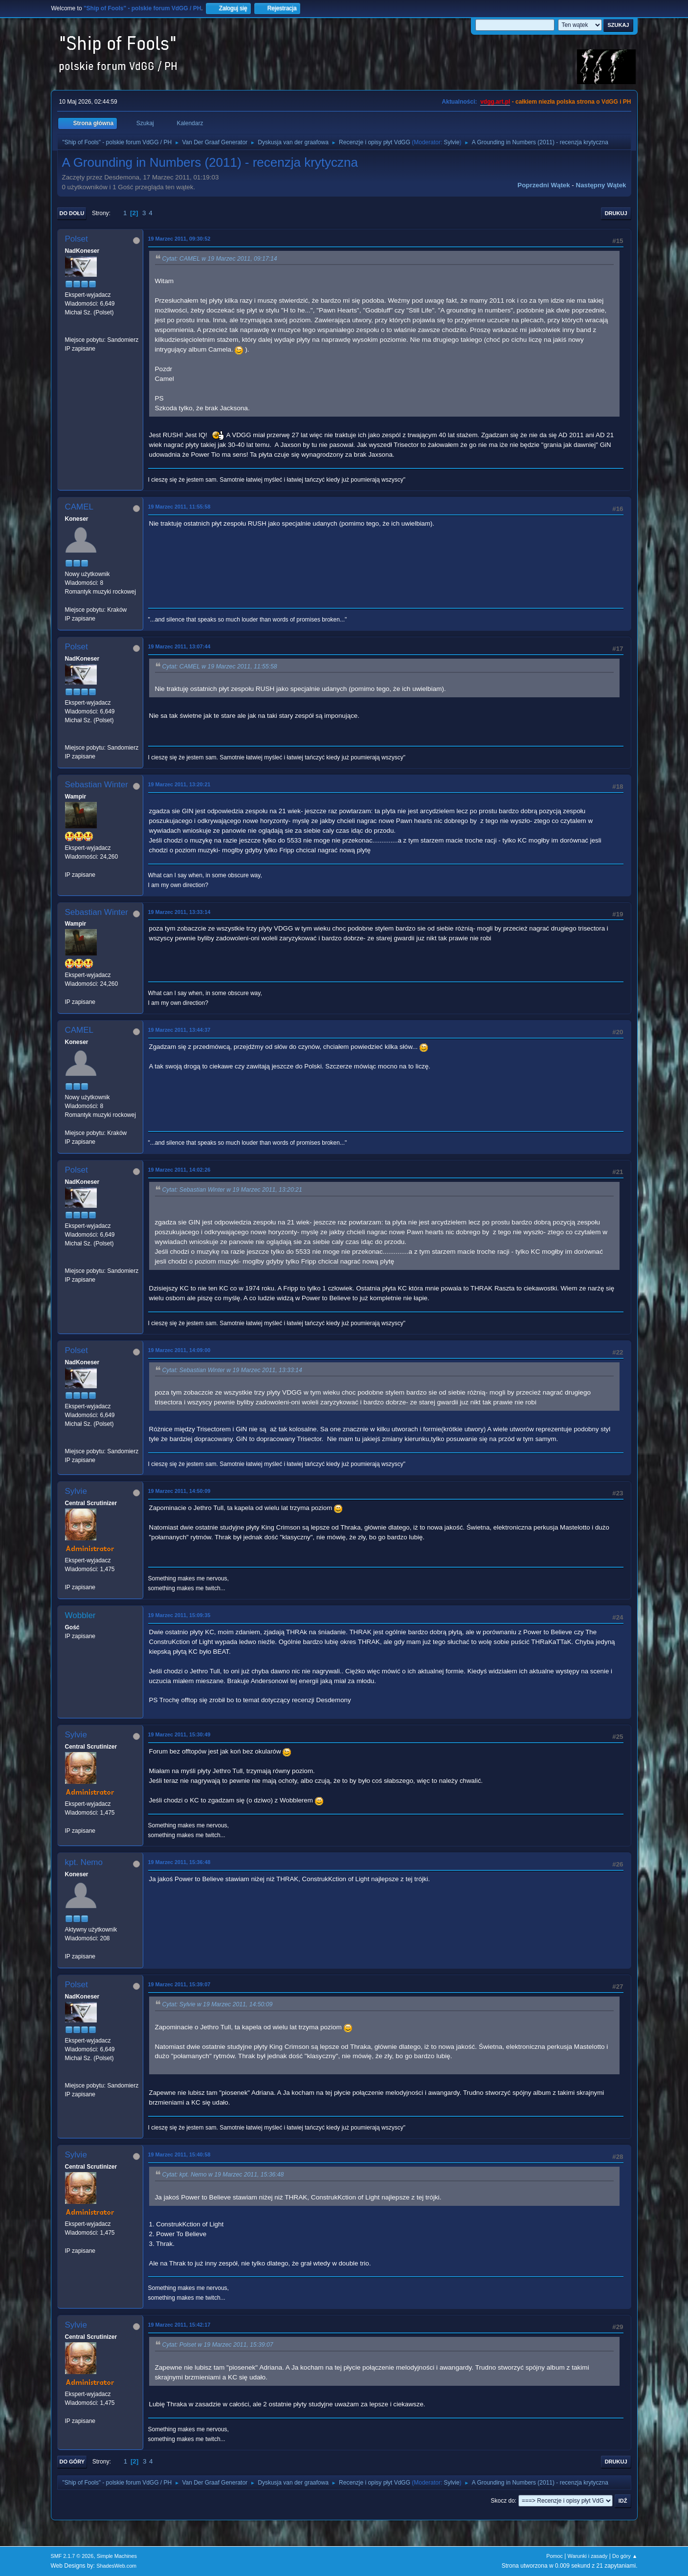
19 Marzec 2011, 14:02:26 (179, 1170)
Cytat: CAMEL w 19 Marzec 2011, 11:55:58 (219, 666)
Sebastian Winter (96, 784)
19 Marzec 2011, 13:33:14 (179, 912)
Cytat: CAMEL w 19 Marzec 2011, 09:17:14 (219, 258)
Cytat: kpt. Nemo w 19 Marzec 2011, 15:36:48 (223, 2175)
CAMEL (79, 506)
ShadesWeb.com (116, 2566)
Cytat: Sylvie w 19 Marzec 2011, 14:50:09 (217, 2004)
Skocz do (503, 2500)
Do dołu (72, 213)
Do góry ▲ (624, 2556)
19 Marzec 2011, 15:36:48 (179, 1862)
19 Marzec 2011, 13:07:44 (179, 646)
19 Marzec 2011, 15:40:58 (179, 2154)
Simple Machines (117, 2556)
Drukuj (616, 213)
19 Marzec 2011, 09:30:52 (179, 239)
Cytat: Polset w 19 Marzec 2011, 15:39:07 (217, 2345)
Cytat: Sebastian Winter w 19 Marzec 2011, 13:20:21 (232, 1190)
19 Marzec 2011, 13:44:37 (179, 1030)
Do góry (72, 2462)
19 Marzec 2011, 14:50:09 (179, 1491)
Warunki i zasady (588, 2556)
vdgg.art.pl (495, 101)
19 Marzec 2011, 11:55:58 (179, 507)
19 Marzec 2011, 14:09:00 (179, 1350)
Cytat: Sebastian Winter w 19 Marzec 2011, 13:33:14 (232, 1370)
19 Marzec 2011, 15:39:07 (179, 1984)
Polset (76, 239)
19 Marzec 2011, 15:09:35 (179, 1615)
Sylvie (452, 142)
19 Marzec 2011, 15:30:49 (179, 1734)
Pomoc (554, 2556)
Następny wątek (601, 185)
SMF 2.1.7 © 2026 (72, 2556)
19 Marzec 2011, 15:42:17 (179, 2325)
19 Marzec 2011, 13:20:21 (179, 784)
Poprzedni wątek (543, 185)
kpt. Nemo (84, 1862)
